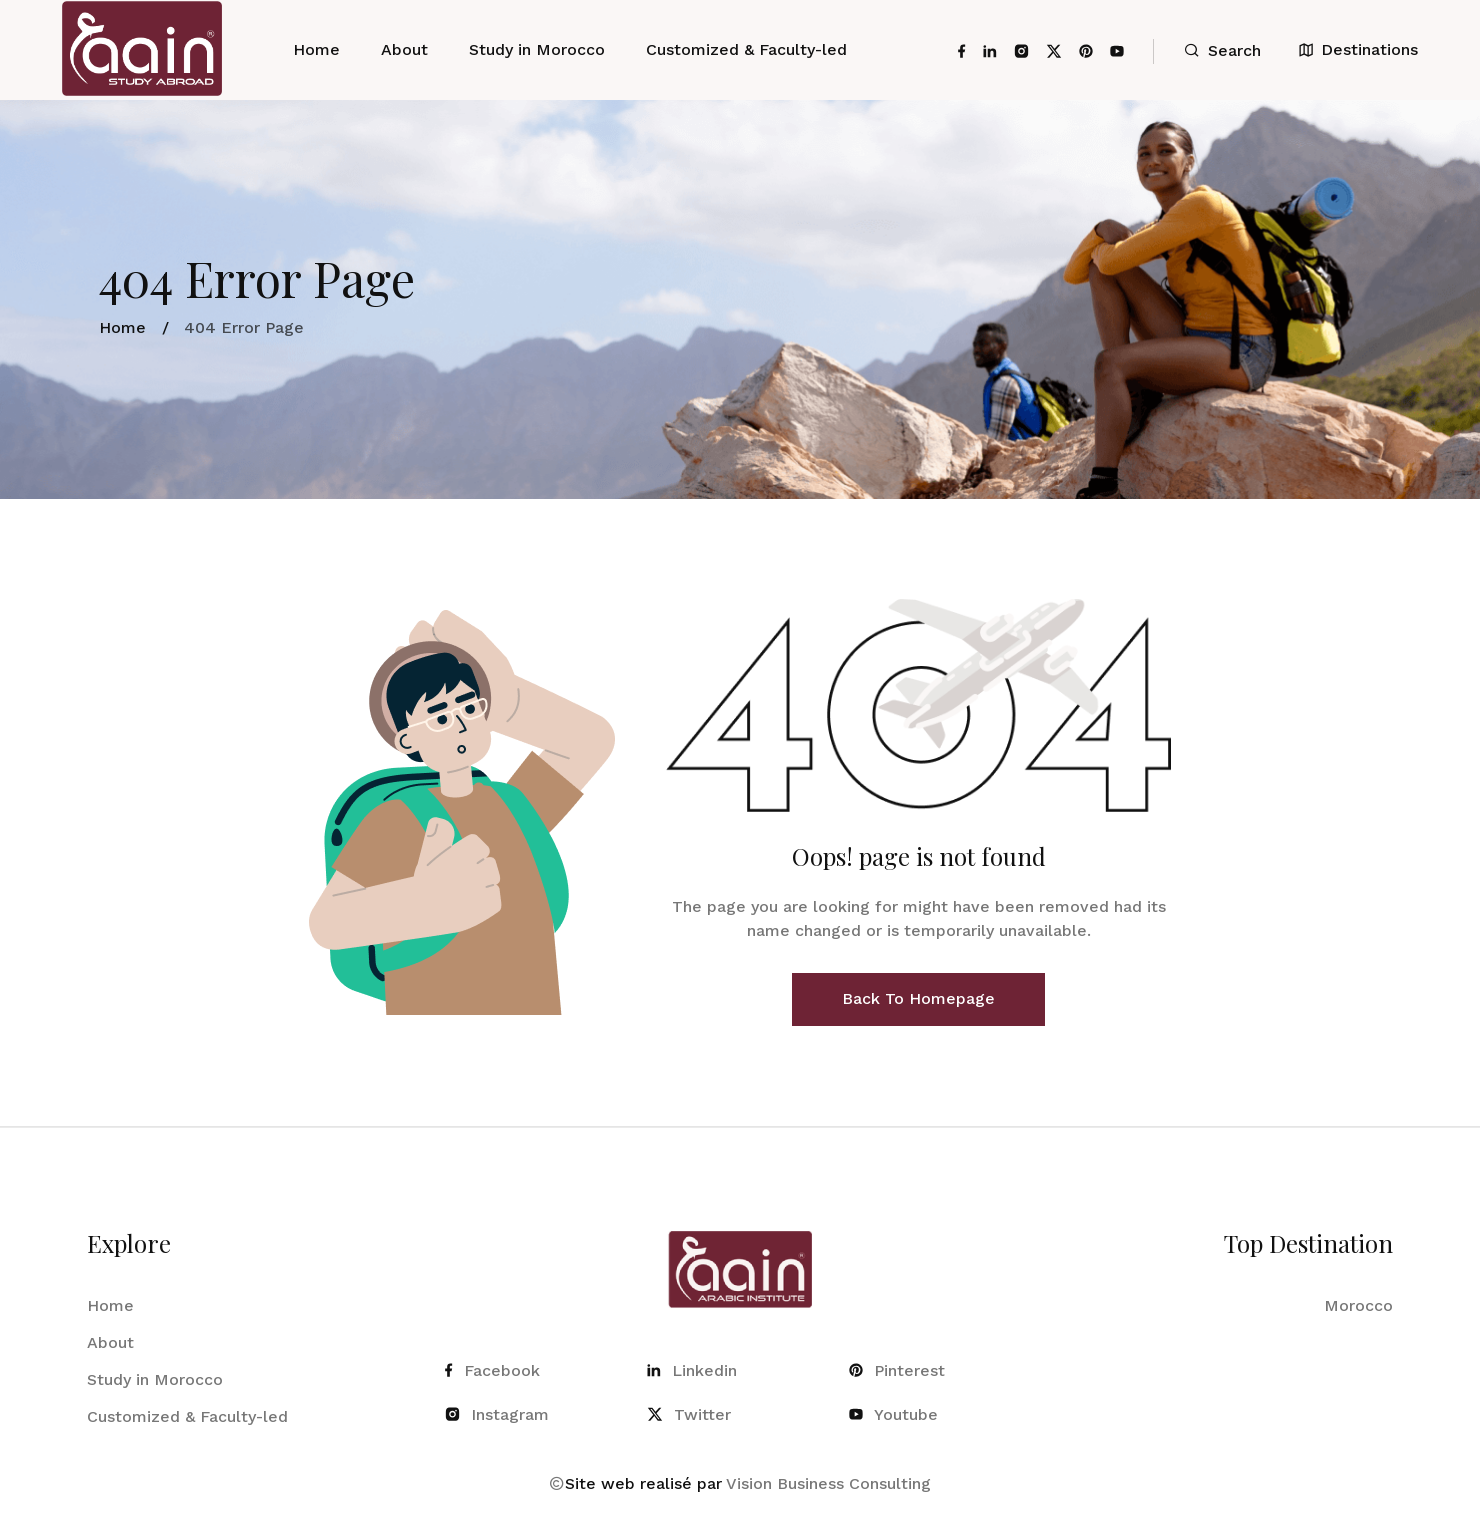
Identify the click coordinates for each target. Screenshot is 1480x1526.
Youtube (893, 1414)
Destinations (1358, 49)
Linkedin (692, 1370)
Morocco (1358, 1305)
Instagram (497, 1414)
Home (316, 49)
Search (1222, 50)
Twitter (689, 1414)
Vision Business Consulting (828, 1483)
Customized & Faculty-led (746, 49)
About (404, 49)
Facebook (492, 1370)
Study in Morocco (537, 49)
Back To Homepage (918, 998)
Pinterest (897, 1370)
